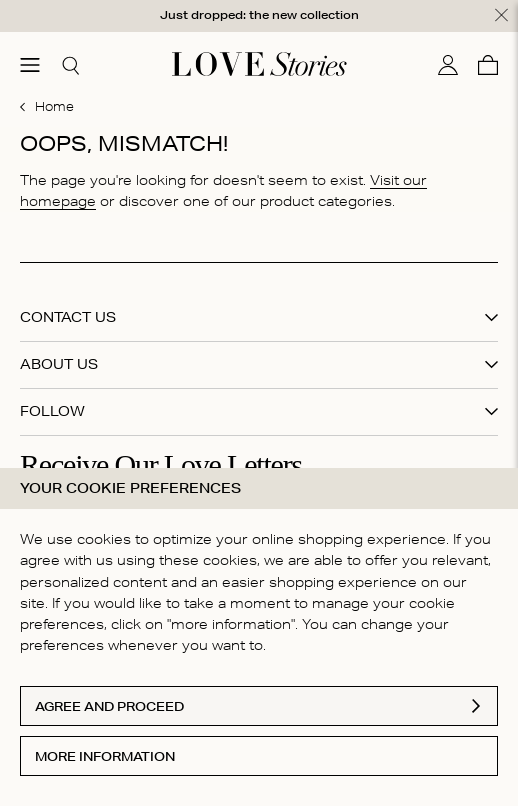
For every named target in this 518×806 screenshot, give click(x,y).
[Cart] (488, 64)
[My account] (448, 64)
